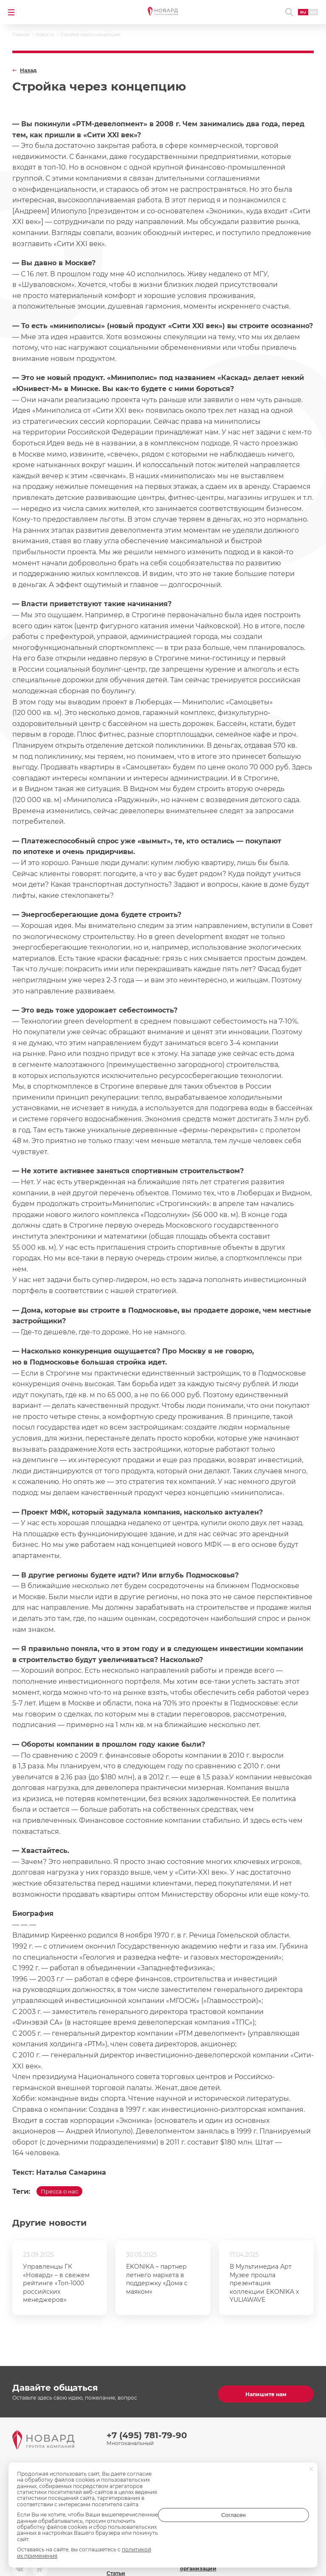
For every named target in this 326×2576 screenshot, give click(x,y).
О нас (114, 2464)
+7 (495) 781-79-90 (147, 2431)
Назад (28, 71)
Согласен (275, 2529)
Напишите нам (266, 2389)
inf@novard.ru (290, 2489)
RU (298, 12)
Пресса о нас (66, 2194)
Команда (119, 2479)
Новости (191, 2464)
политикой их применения (157, 2556)
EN (308, 12)
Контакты (193, 2479)
